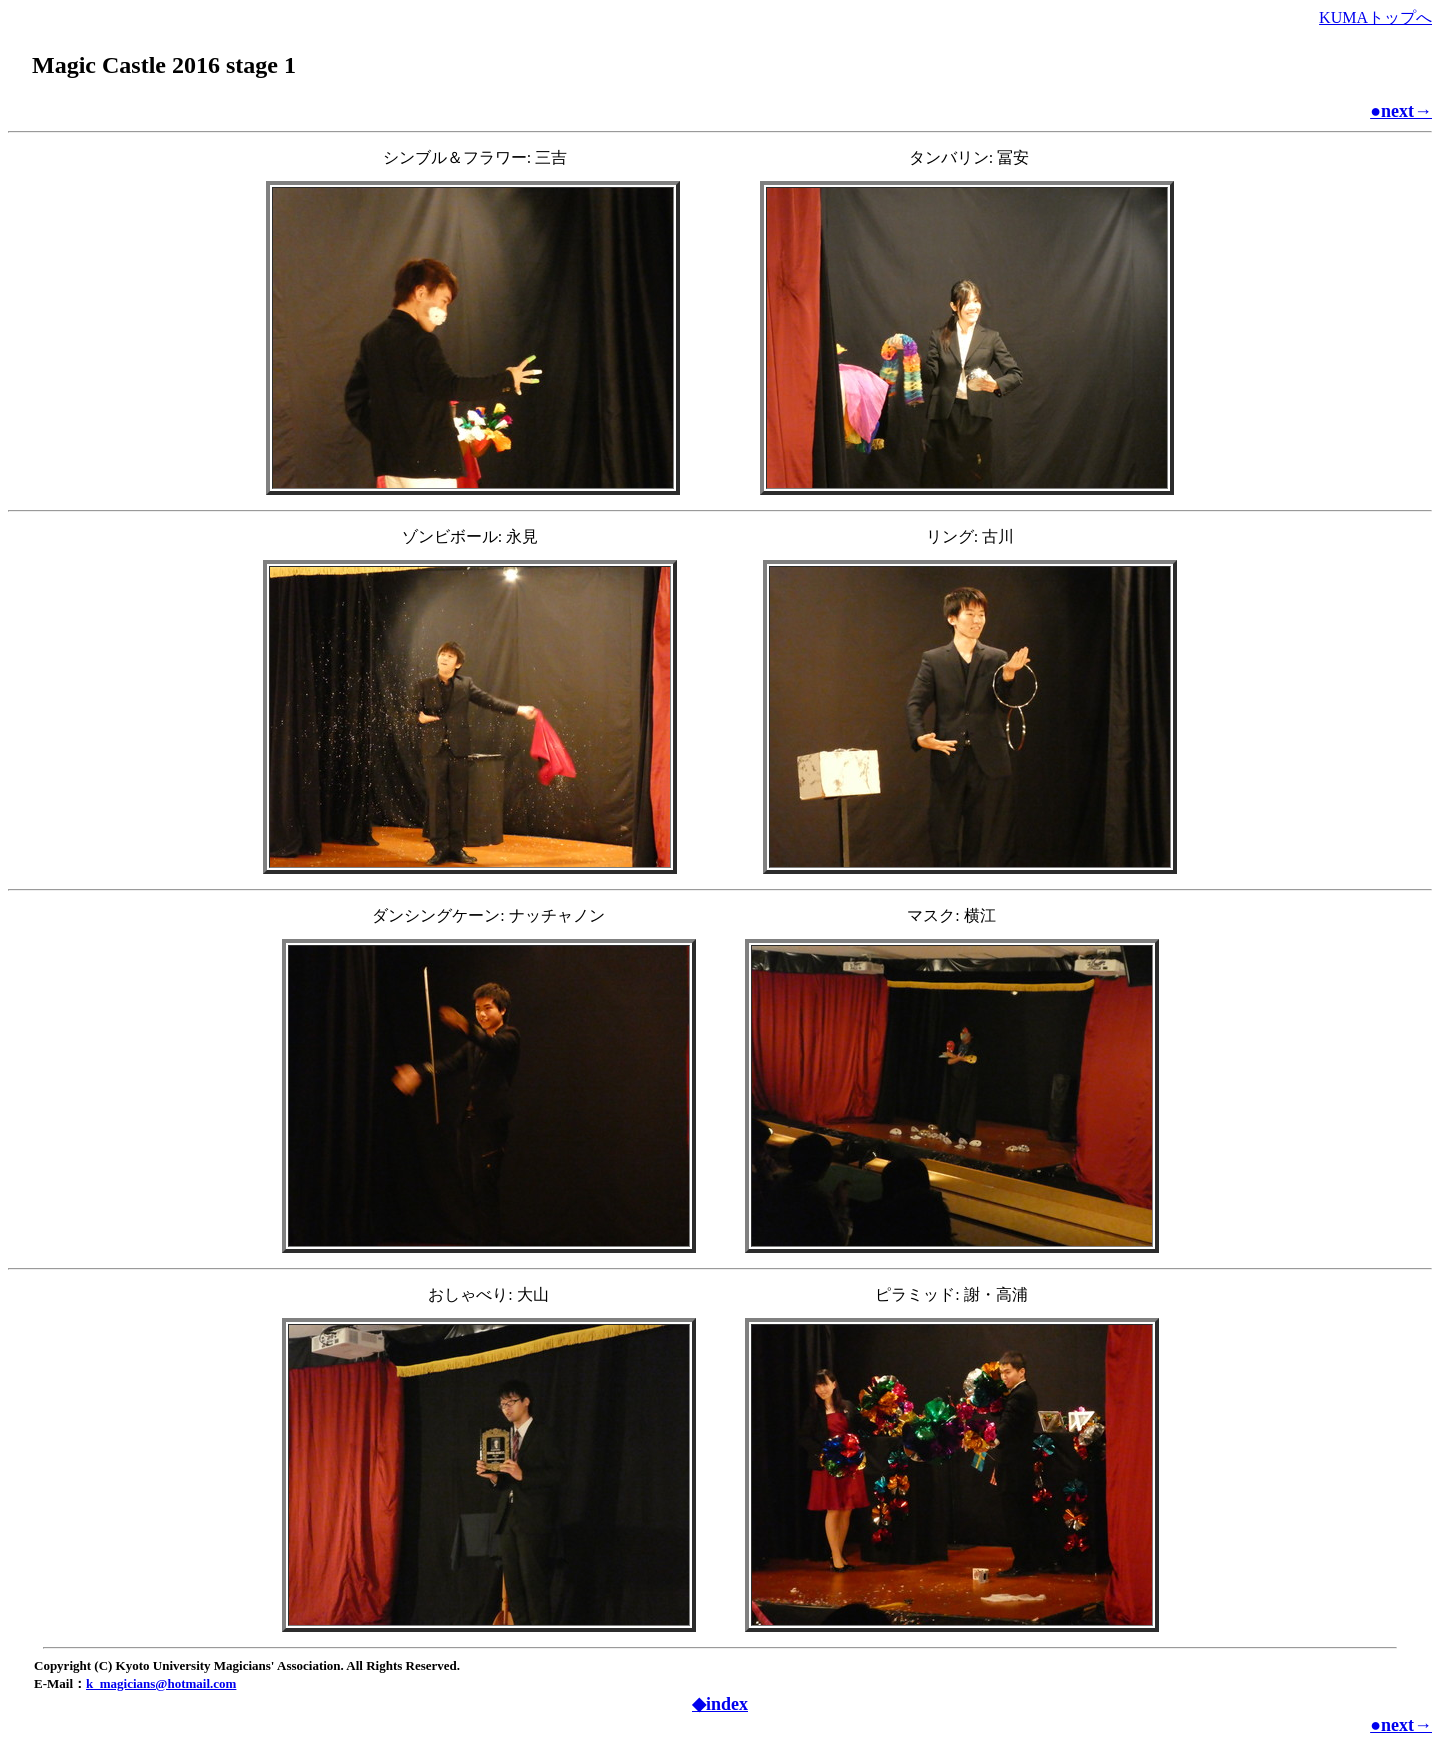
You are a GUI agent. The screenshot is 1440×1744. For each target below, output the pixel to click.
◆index (720, 1704)
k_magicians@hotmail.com (161, 1683)
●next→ (1401, 111)
